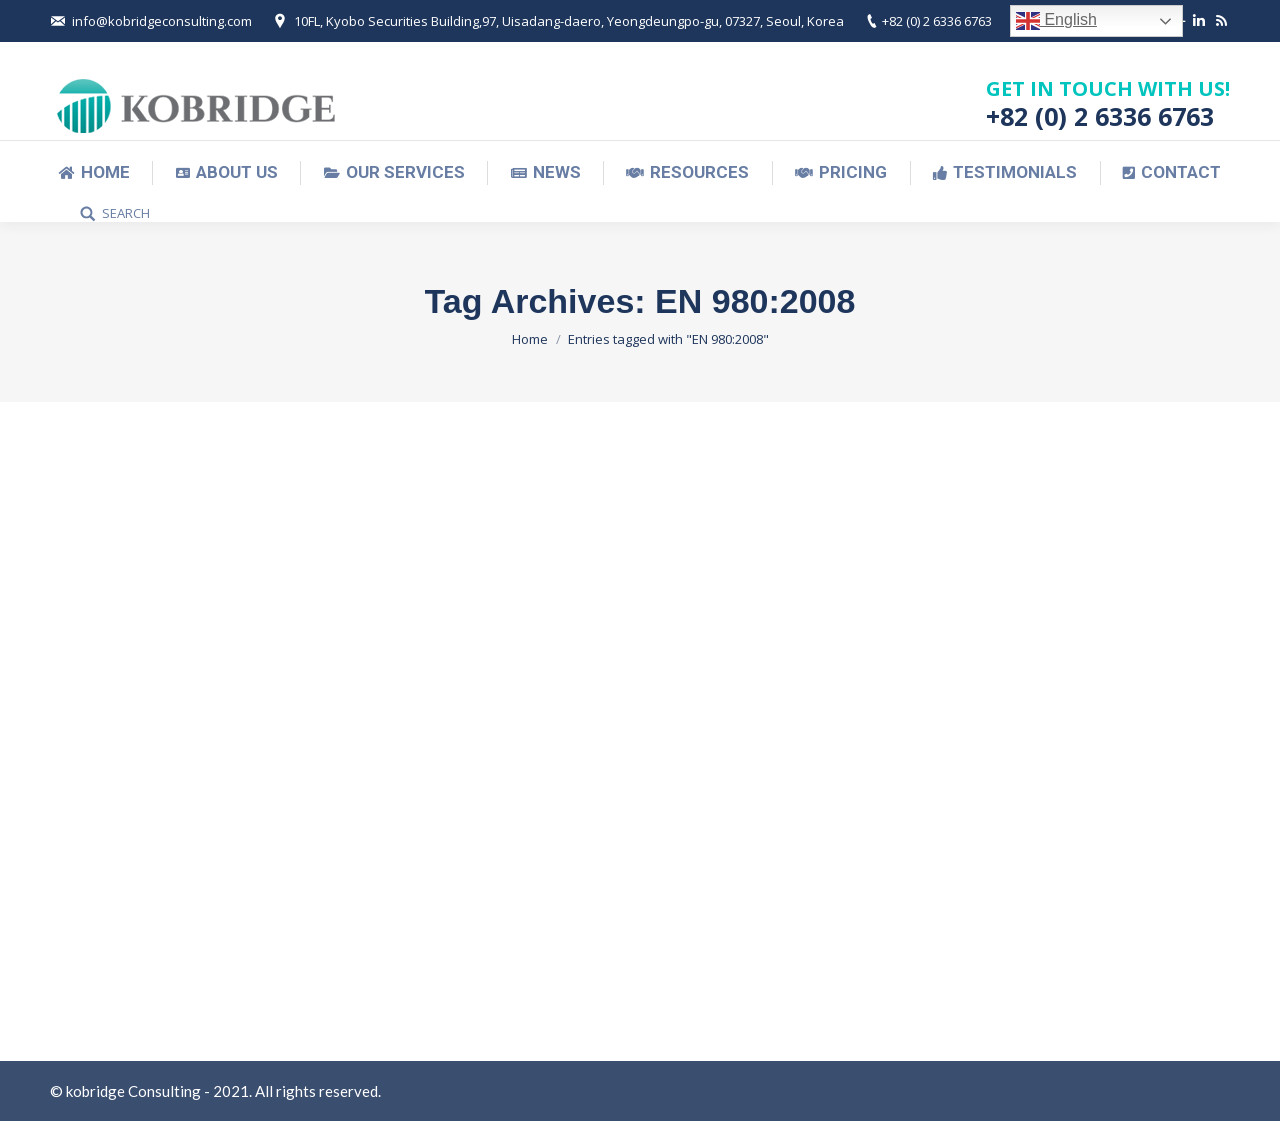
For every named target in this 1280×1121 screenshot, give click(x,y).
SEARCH (126, 213)
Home (530, 339)
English (1056, 21)
